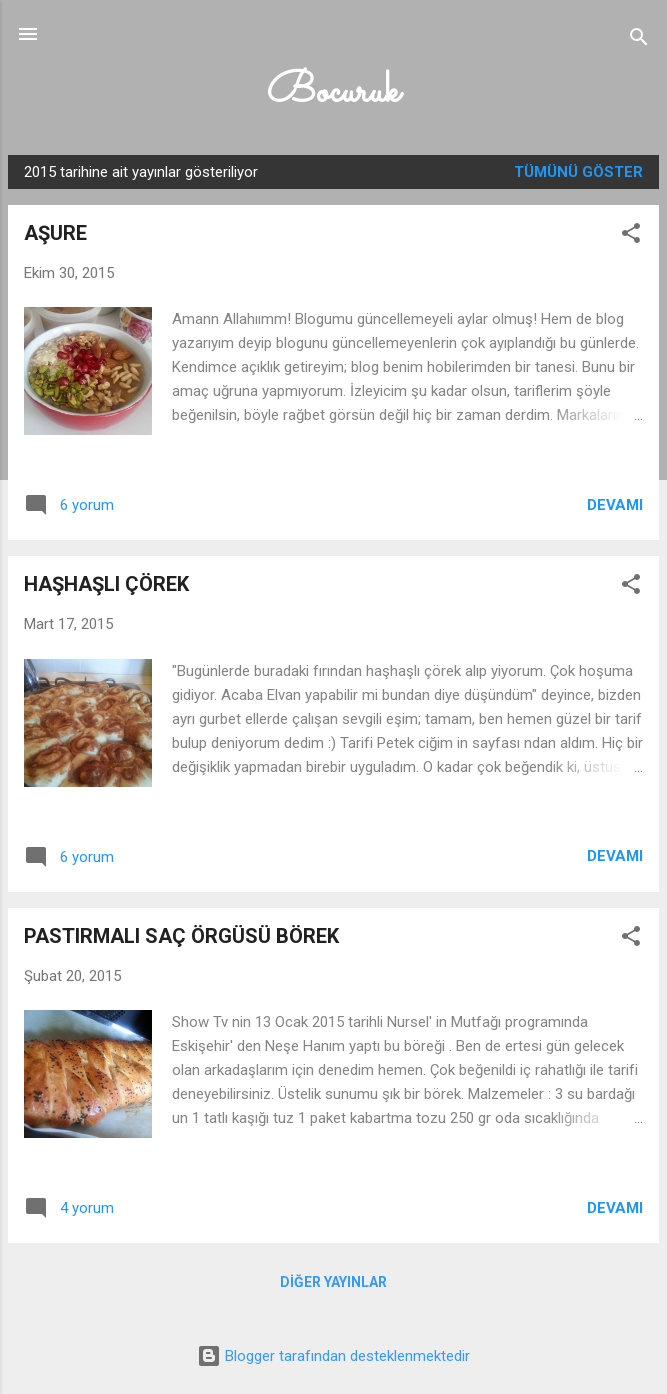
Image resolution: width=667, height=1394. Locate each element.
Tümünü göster (578, 172)
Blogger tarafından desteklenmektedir (333, 1356)
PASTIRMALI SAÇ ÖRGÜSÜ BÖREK (181, 936)
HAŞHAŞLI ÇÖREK (106, 584)
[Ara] (639, 40)
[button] (631, 236)
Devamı (615, 505)
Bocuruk (333, 92)
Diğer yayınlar (333, 1282)
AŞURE (55, 233)
